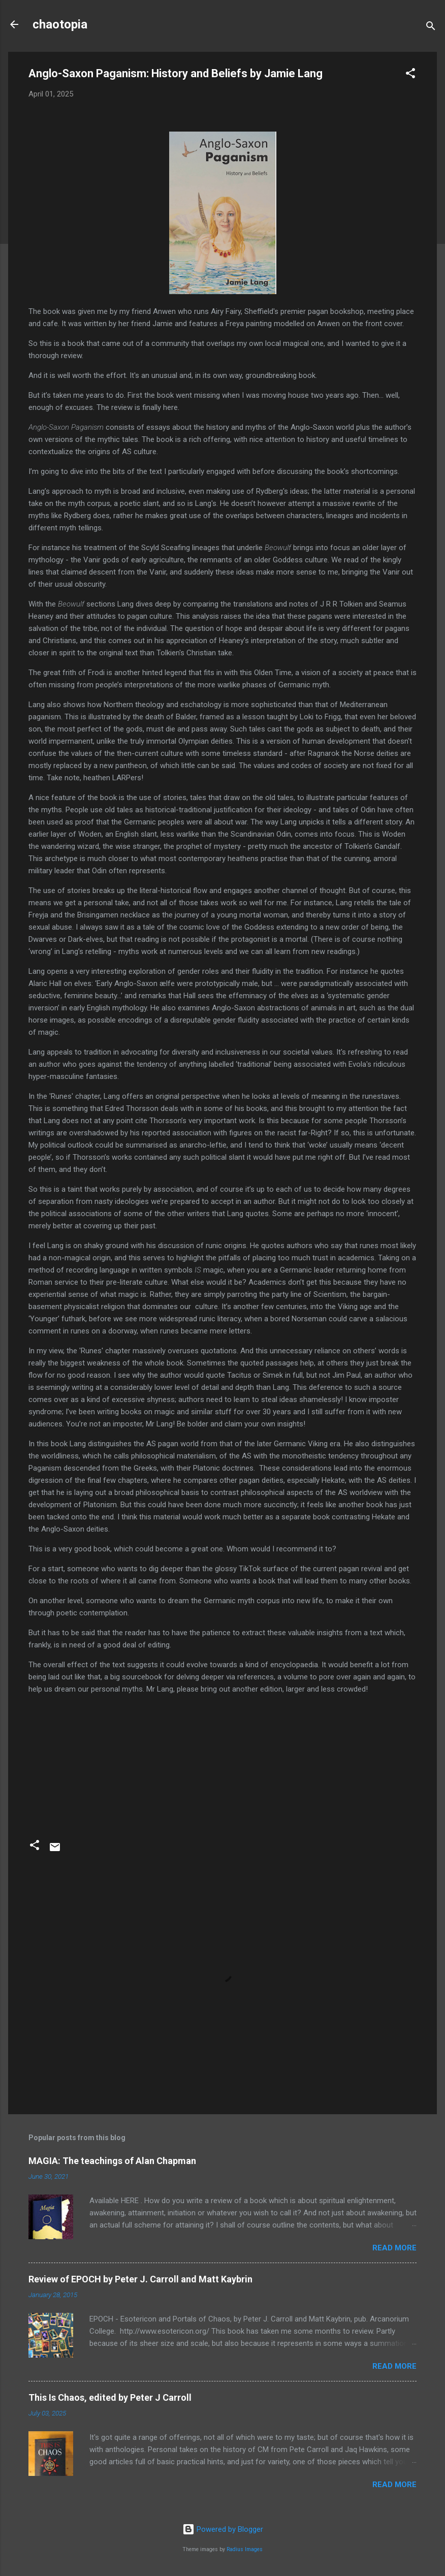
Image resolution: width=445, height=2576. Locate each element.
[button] (410, 75)
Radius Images (245, 2549)
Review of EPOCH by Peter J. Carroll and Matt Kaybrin (140, 2279)
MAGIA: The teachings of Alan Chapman (112, 2160)
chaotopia (60, 24)
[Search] (431, 27)
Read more (394, 2247)
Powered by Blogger (222, 2529)
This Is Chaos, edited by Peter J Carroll (110, 2397)
